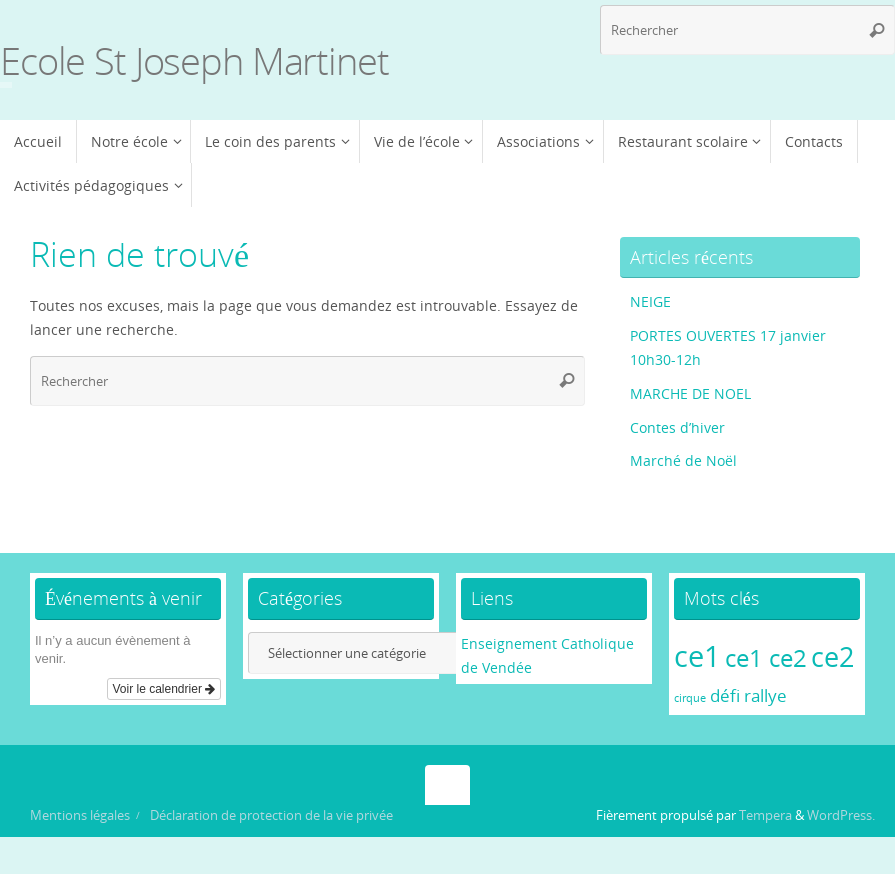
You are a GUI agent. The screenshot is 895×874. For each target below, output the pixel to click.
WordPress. (841, 815)
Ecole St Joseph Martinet (194, 61)
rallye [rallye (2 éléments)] (765, 695)
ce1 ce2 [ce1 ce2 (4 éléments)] (766, 657)
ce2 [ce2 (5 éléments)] (832, 656)
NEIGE (650, 301)
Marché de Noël (683, 460)
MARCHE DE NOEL (690, 393)
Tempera (765, 815)
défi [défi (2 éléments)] (725, 695)
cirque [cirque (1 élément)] (690, 698)
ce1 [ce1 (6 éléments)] (697, 656)
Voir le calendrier (164, 689)
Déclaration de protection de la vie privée (271, 815)
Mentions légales (80, 815)
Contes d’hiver (677, 427)
